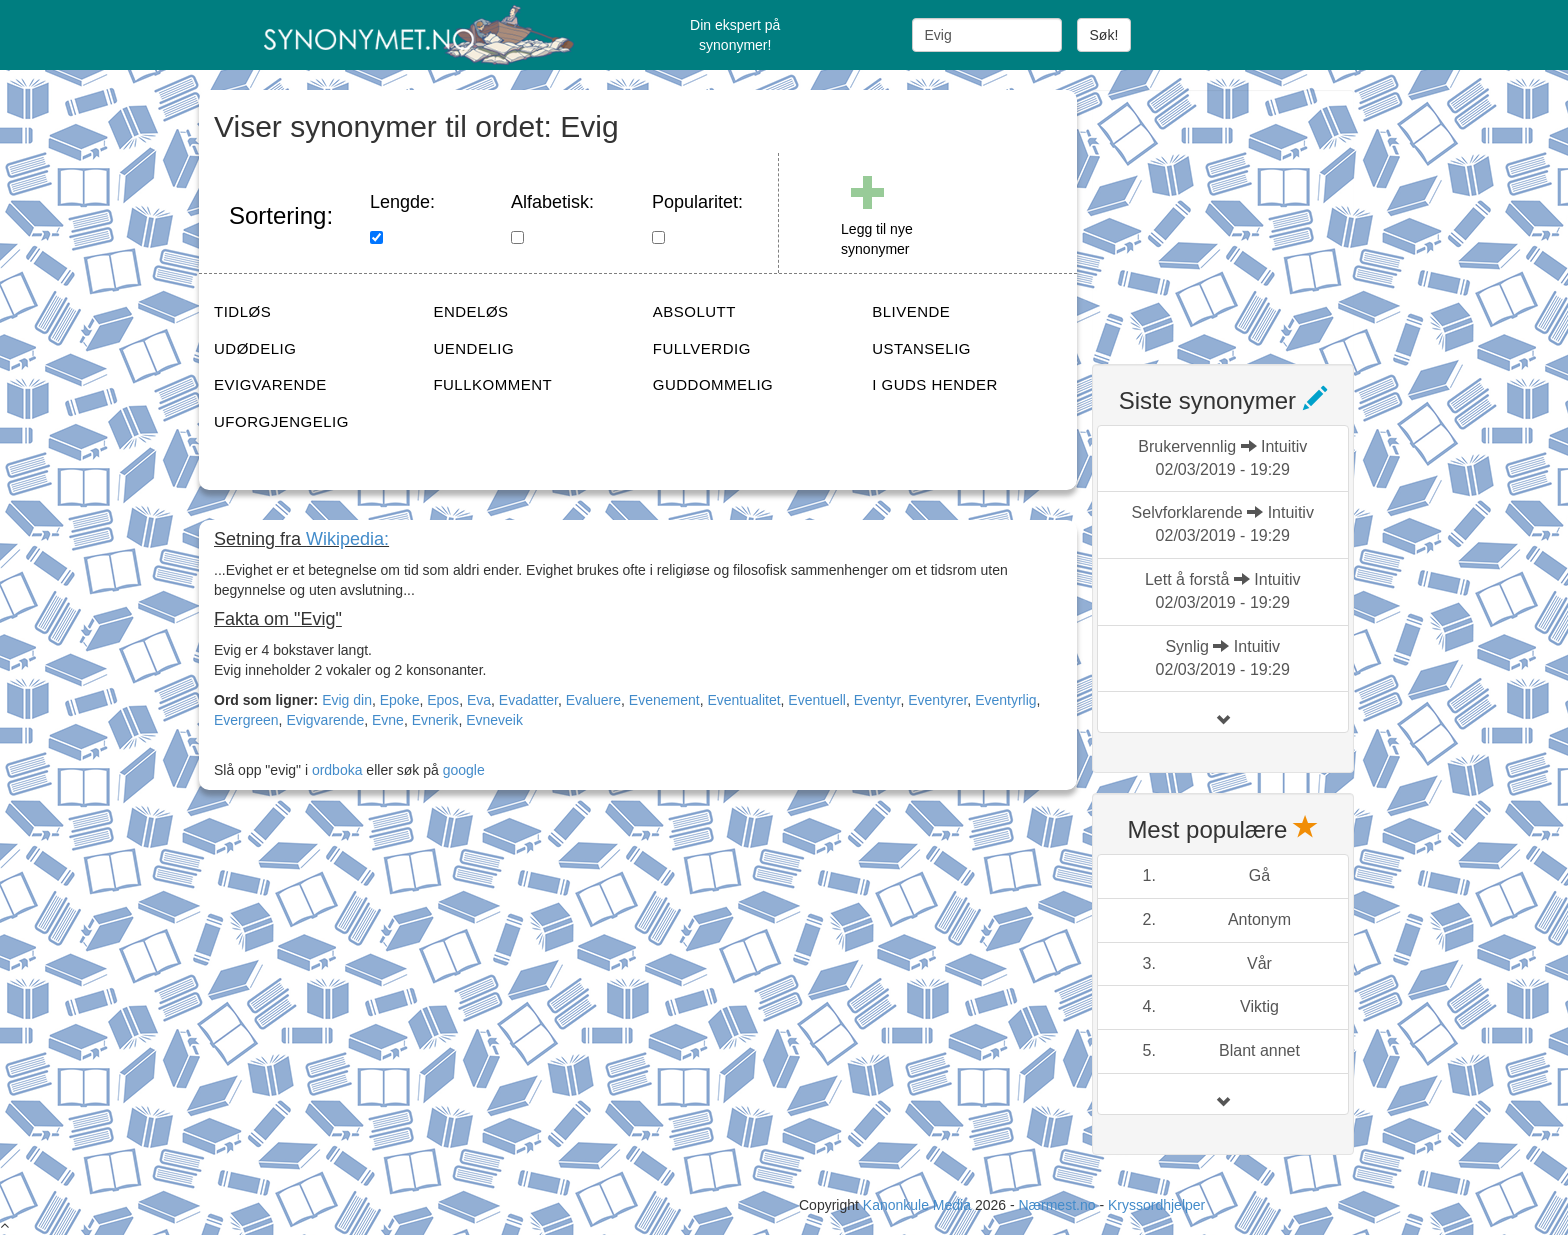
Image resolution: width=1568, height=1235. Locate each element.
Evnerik (435, 720)
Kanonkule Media (919, 1205)
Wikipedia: (347, 539)
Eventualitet (743, 700)
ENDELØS (470, 311)
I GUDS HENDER (935, 384)
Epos (443, 700)
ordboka (335, 770)
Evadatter (528, 700)
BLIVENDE (911, 311)
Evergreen (246, 720)
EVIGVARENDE (270, 384)
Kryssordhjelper (1156, 1205)
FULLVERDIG (702, 348)
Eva (479, 700)
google (464, 770)
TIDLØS (242, 311)
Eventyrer (937, 700)
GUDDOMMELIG (713, 384)
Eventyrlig (1005, 700)
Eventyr (877, 700)
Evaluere (593, 700)
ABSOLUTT (694, 311)
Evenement (664, 700)
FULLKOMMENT (492, 384)
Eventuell (817, 700)
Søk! (1104, 35)
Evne (388, 720)
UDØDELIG (255, 348)
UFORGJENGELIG (281, 421)
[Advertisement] (1242, 215)
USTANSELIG (921, 348)
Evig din (347, 700)
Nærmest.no (1056, 1205)
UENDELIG (473, 348)
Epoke (400, 700)
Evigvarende (325, 720)
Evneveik (494, 720)
